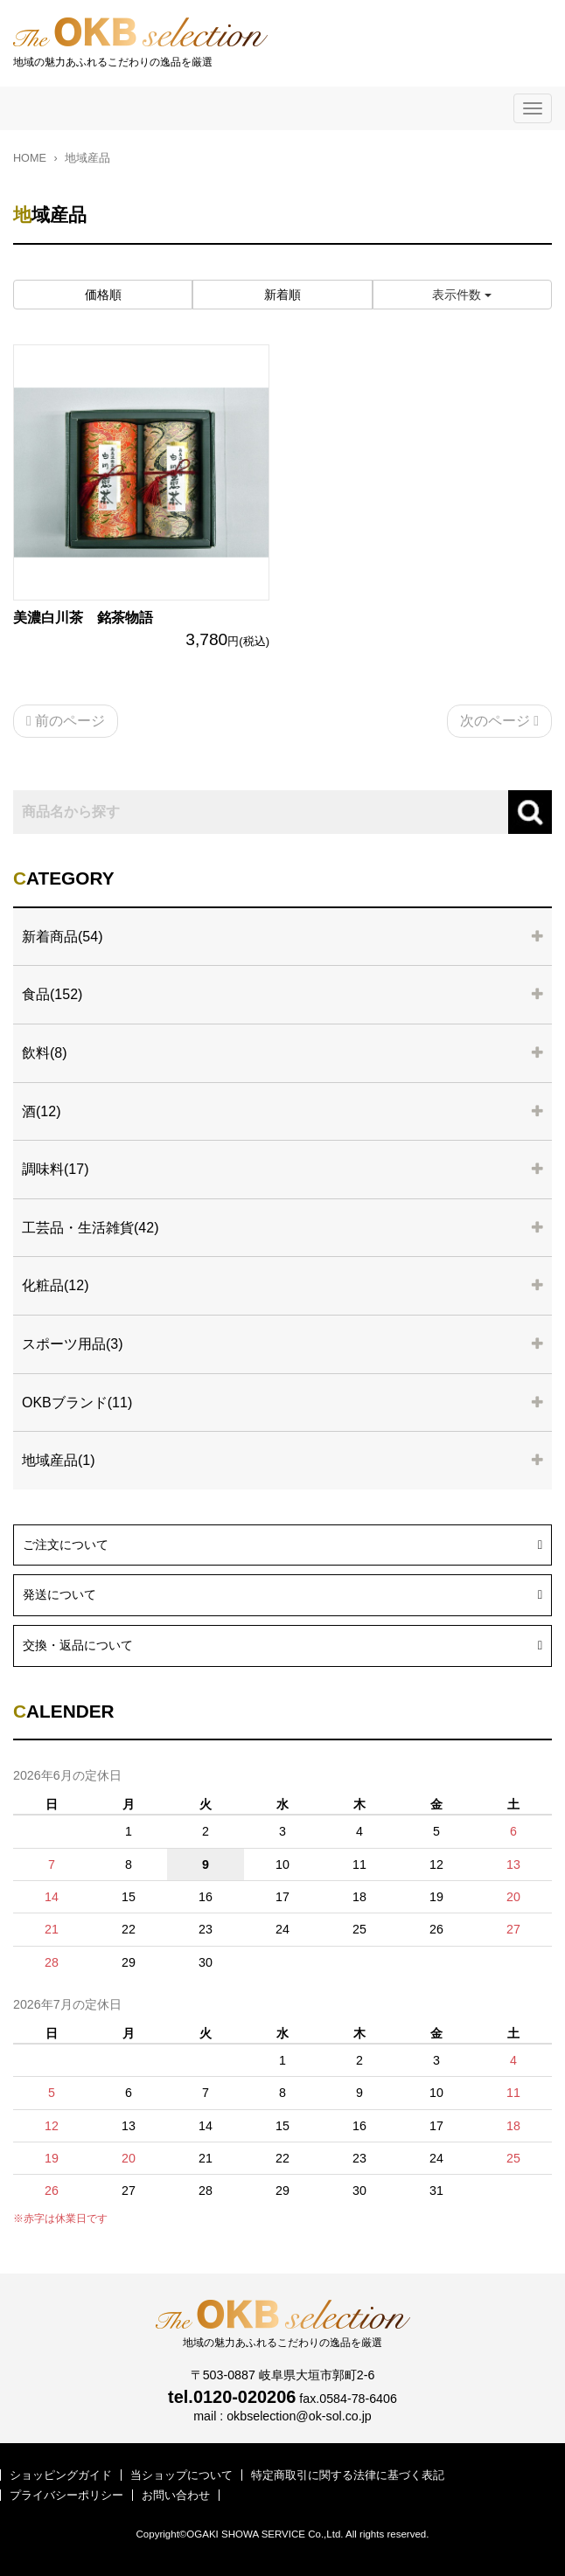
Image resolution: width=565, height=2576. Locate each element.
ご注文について (282, 1543)
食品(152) (52, 994)
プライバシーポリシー (66, 2495)
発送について (282, 1592)
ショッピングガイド (61, 2475)
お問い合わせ (176, 2495)
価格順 (103, 295)
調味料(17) (55, 1169)
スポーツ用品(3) (72, 1344)
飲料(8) (44, 1052)
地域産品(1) (58, 1460)
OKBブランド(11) (77, 1402)
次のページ (499, 720)
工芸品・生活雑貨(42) (90, 1227)
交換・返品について (282, 1643)
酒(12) (41, 1111)
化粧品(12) (55, 1285)
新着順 (282, 295)
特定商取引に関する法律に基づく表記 (347, 2475)
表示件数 (462, 295)
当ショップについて (181, 2475)
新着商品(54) (62, 936)
